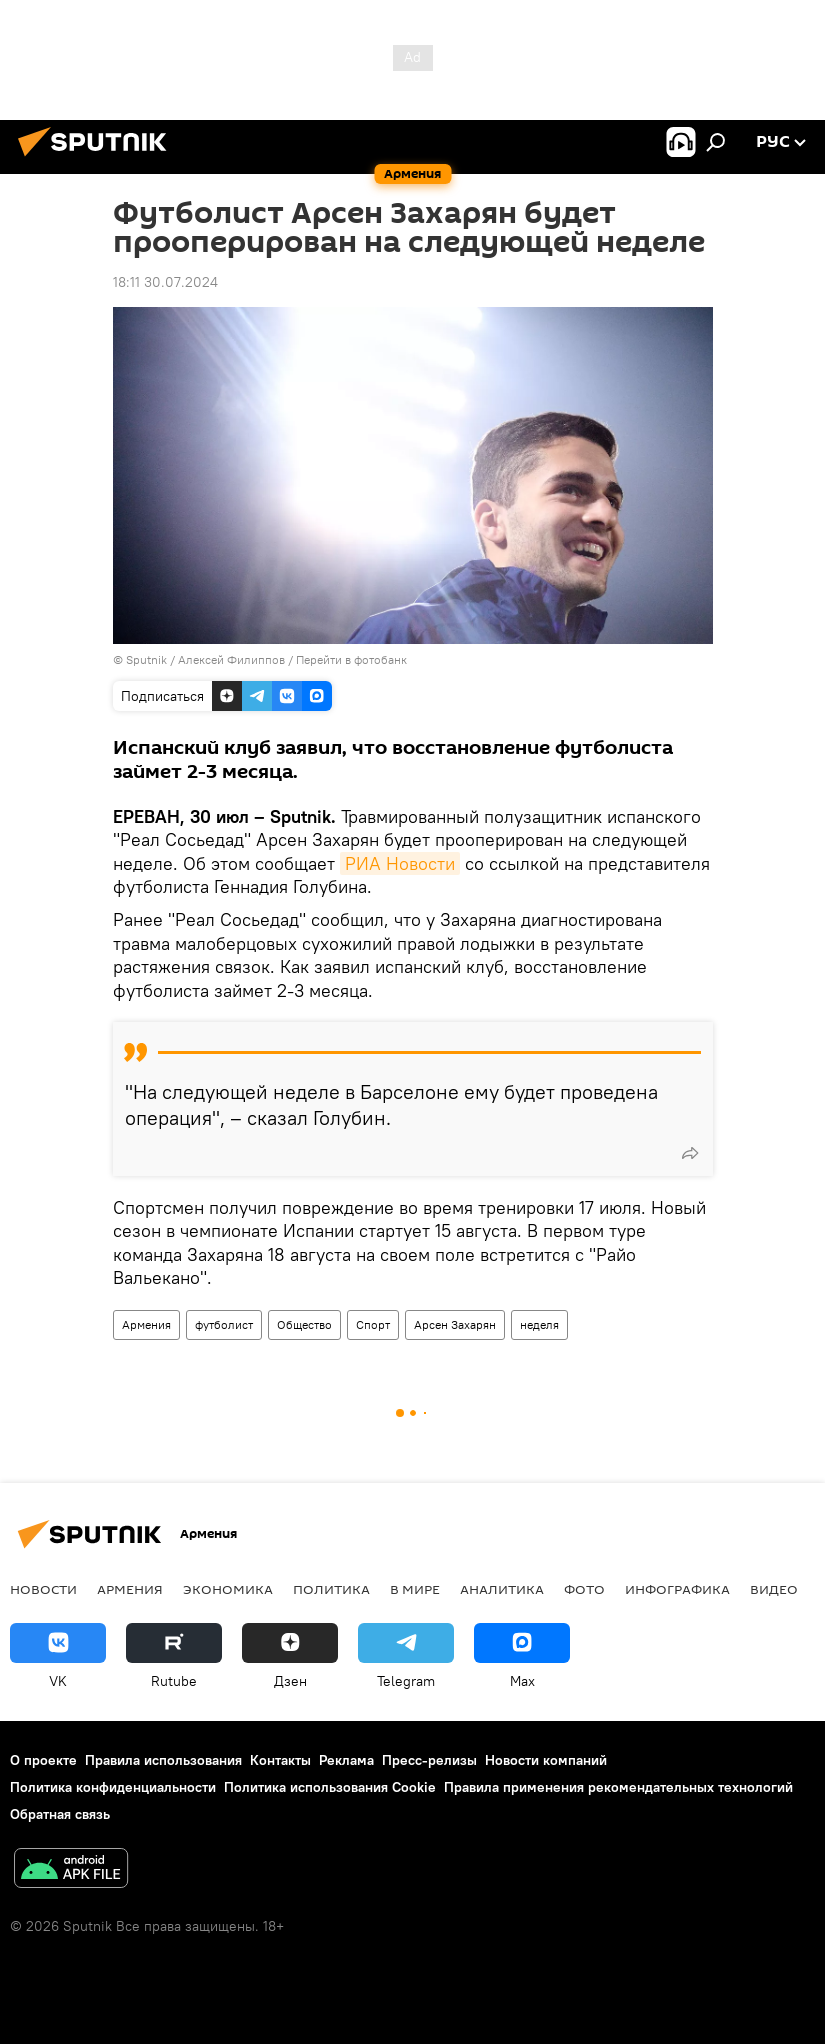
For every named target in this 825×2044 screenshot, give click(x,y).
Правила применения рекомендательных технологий (618, 1787)
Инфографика (677, 1589)
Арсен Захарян (455, 1324)
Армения (146, 1324)
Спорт (373, 1324)
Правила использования (163, 1760)
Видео (774, 1589)
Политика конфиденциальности (113, 1787)
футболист (224, 1324)
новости (43, 1589)
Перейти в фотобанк (351, 659)
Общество (304, 1324)
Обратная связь (60, 1814)
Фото (584, 1589)
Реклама (346, 1760)
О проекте (43, 1760)
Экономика (228, 1589)
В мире (415, 1589)
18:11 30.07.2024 (165, 282)
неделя (539, 1324)
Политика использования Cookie (330, 1787)
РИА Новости (400, 863)
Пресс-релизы (429, 1760)
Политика (331, 1589)
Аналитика (502, 1589)
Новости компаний (546, 1760)
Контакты (280, 1760)
